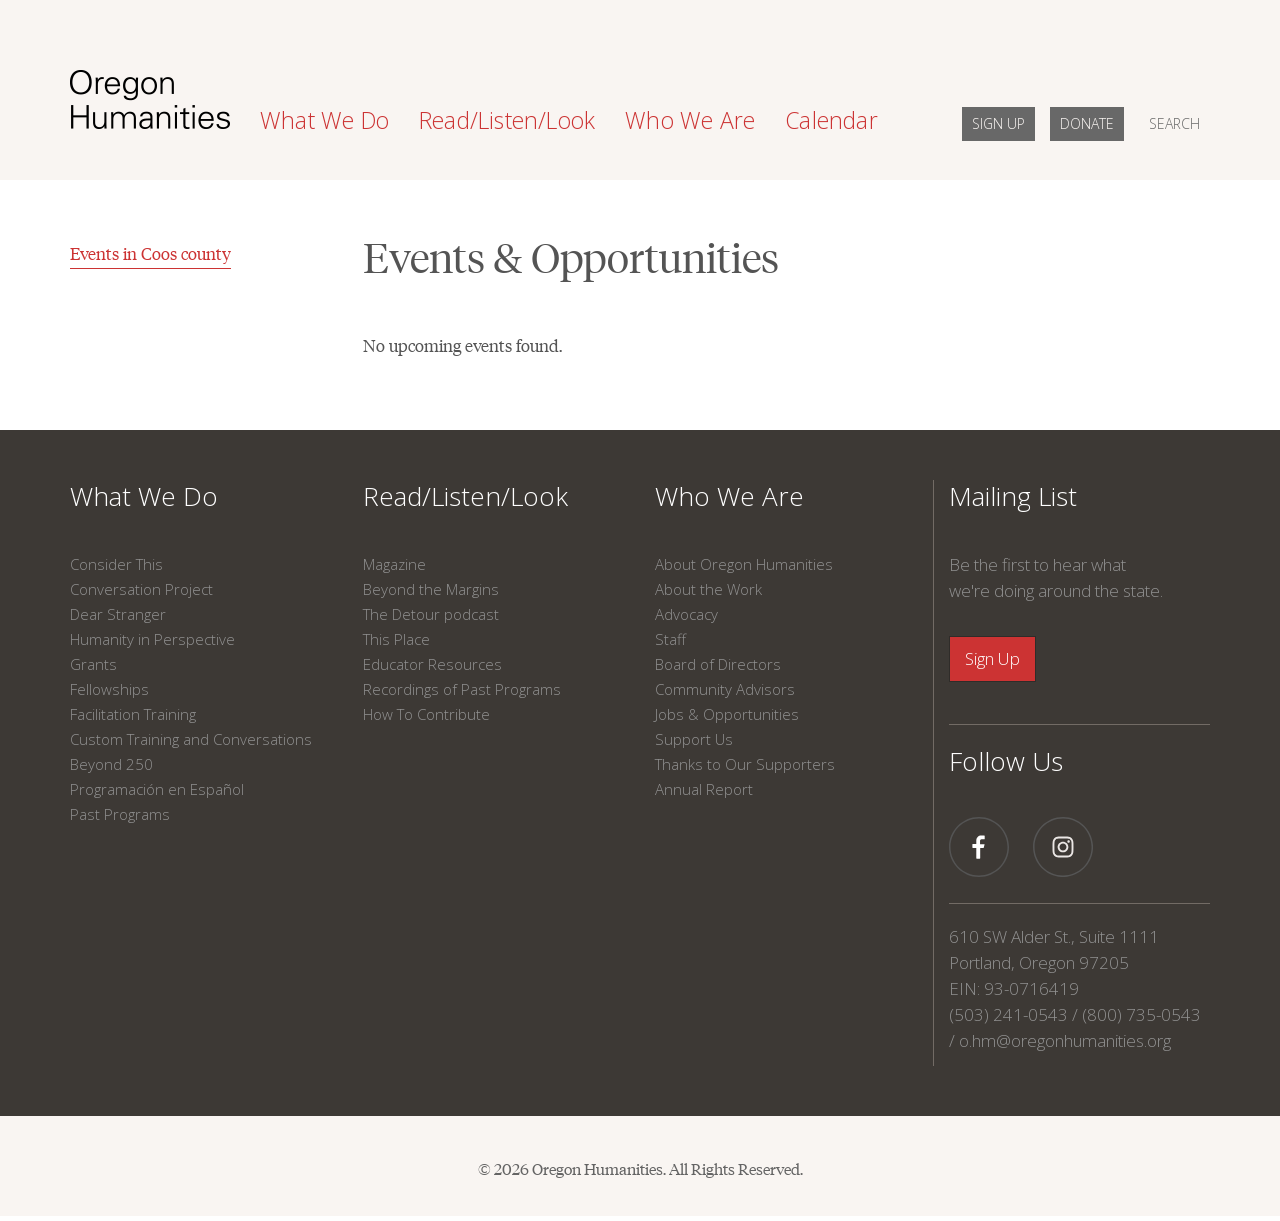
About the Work (708, 589)
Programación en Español (157, 789)
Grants (93, 664)
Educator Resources (432, 664)
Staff (670, 639)
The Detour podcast (431, 614)
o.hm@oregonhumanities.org (1065, 1040)
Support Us (694, 739)
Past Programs (120, 814)
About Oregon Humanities (744, 564)
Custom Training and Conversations (191, 739)
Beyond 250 (111, 764)
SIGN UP (998, 123)
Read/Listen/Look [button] (507, 120)
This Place (396, 639)
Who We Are (729, 496)
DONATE (1087, 123)
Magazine (394, 564)
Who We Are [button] (690, 120)
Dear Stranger (118, 614)
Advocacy (686, 614)
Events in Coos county (150, 253)
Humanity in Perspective (152, 639)
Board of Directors (718, 664)
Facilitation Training (133, 714)
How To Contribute (426, 714)
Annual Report (704, 789)
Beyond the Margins (431, 589)
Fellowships (109, 689)
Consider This (116, 564)
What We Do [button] (324, 120)
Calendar (831, 120)
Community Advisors (725, 689)
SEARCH (1174, 123)
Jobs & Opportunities (727, 714)
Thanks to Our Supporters (745, 764)
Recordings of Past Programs (462, 689)
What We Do (144, 496)
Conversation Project (141, 589)
